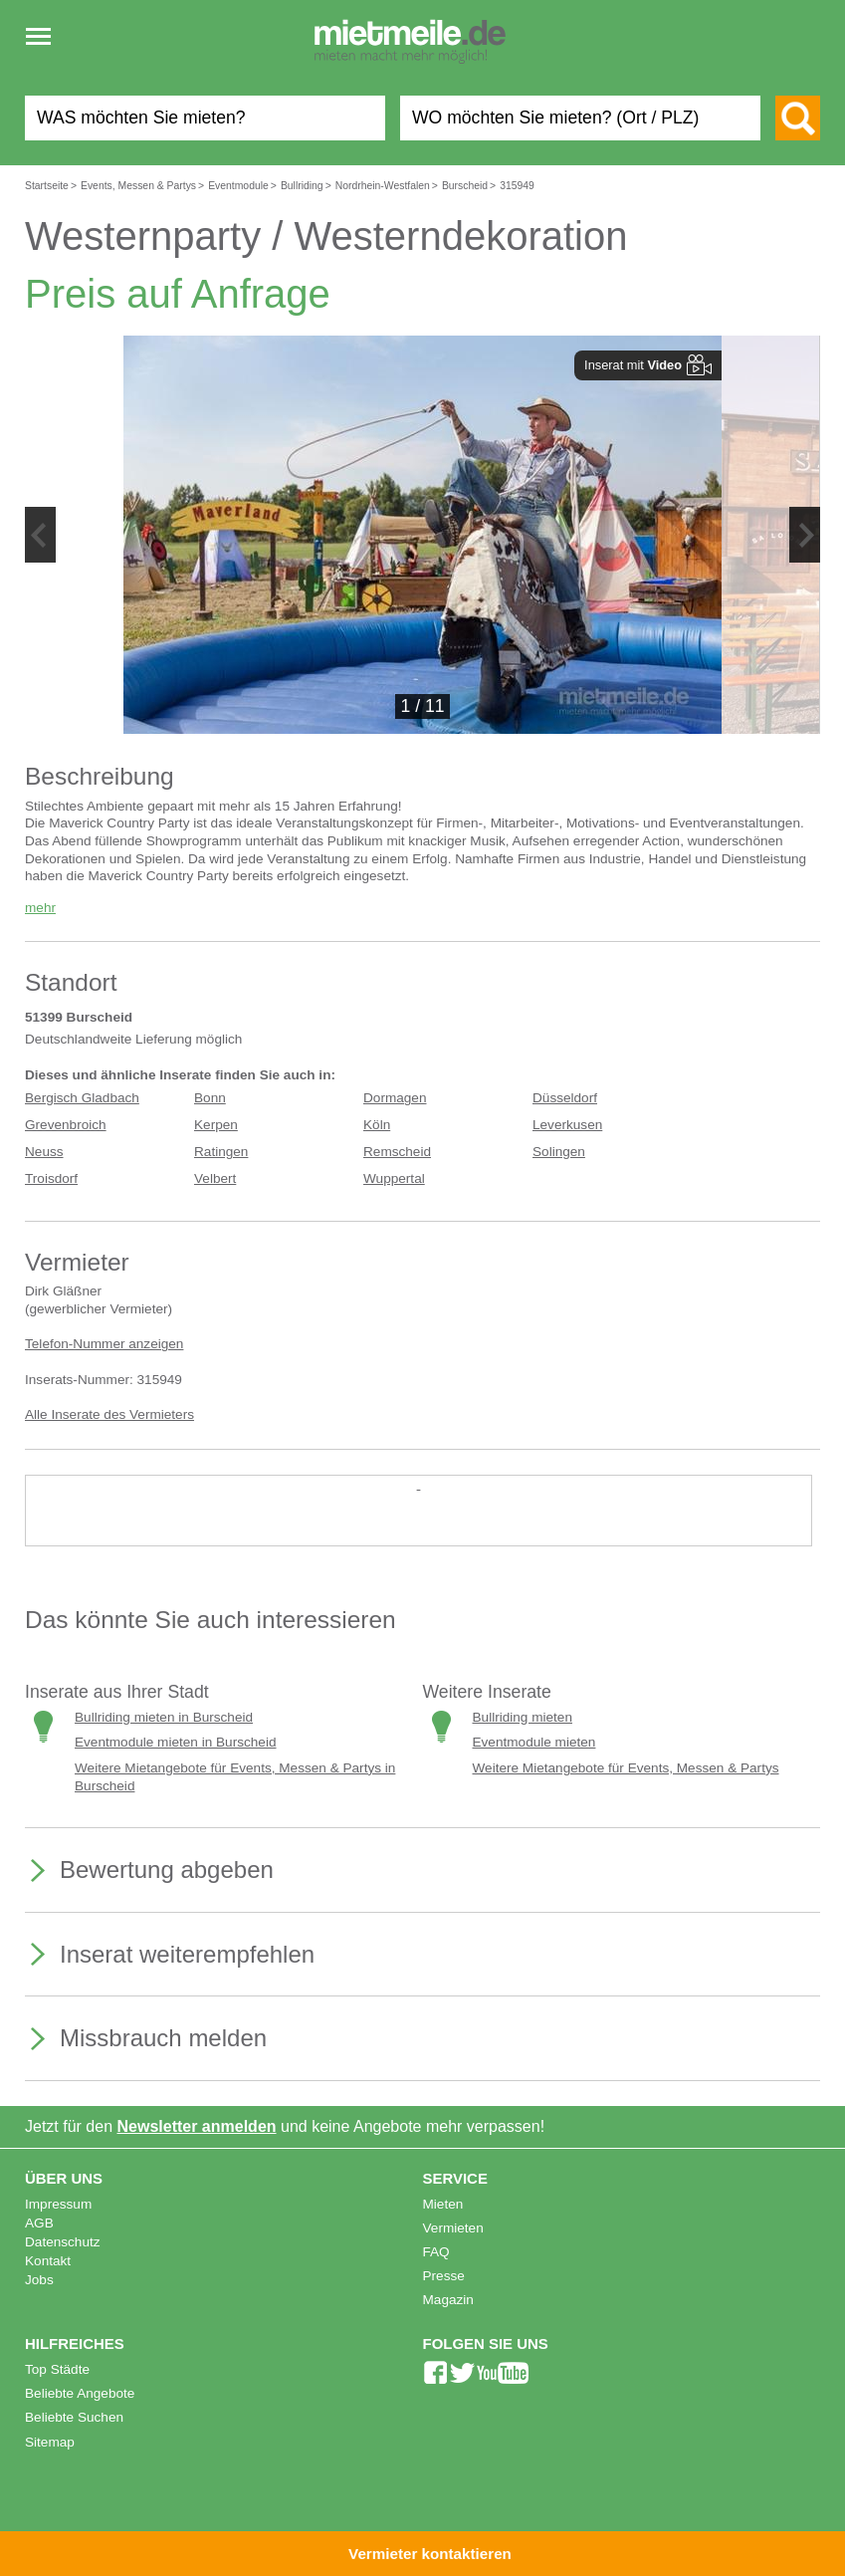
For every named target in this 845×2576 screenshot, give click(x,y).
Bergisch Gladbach (82, 1097)
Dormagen (394, 1097)
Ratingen (221, 1151)
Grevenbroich (65, 1124)
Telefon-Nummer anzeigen (104, 1343)
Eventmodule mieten (534, 1742)
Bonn (210, 1097)
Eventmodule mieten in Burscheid (176, 1742)
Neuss (44, 1151)
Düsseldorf (564, 1097)
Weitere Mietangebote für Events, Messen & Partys (626, 1767)
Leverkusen (567, 1124)
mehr (40, 907)
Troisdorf (51, 1178)
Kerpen (216, 1124)
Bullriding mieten (523, 1717)
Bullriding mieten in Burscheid (164, 1717)
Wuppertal (394, 1178)
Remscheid (397, 1151)
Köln (376, 1124)
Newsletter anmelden (197, 2126)
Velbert (215, 1178)
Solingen (558, 1151)
